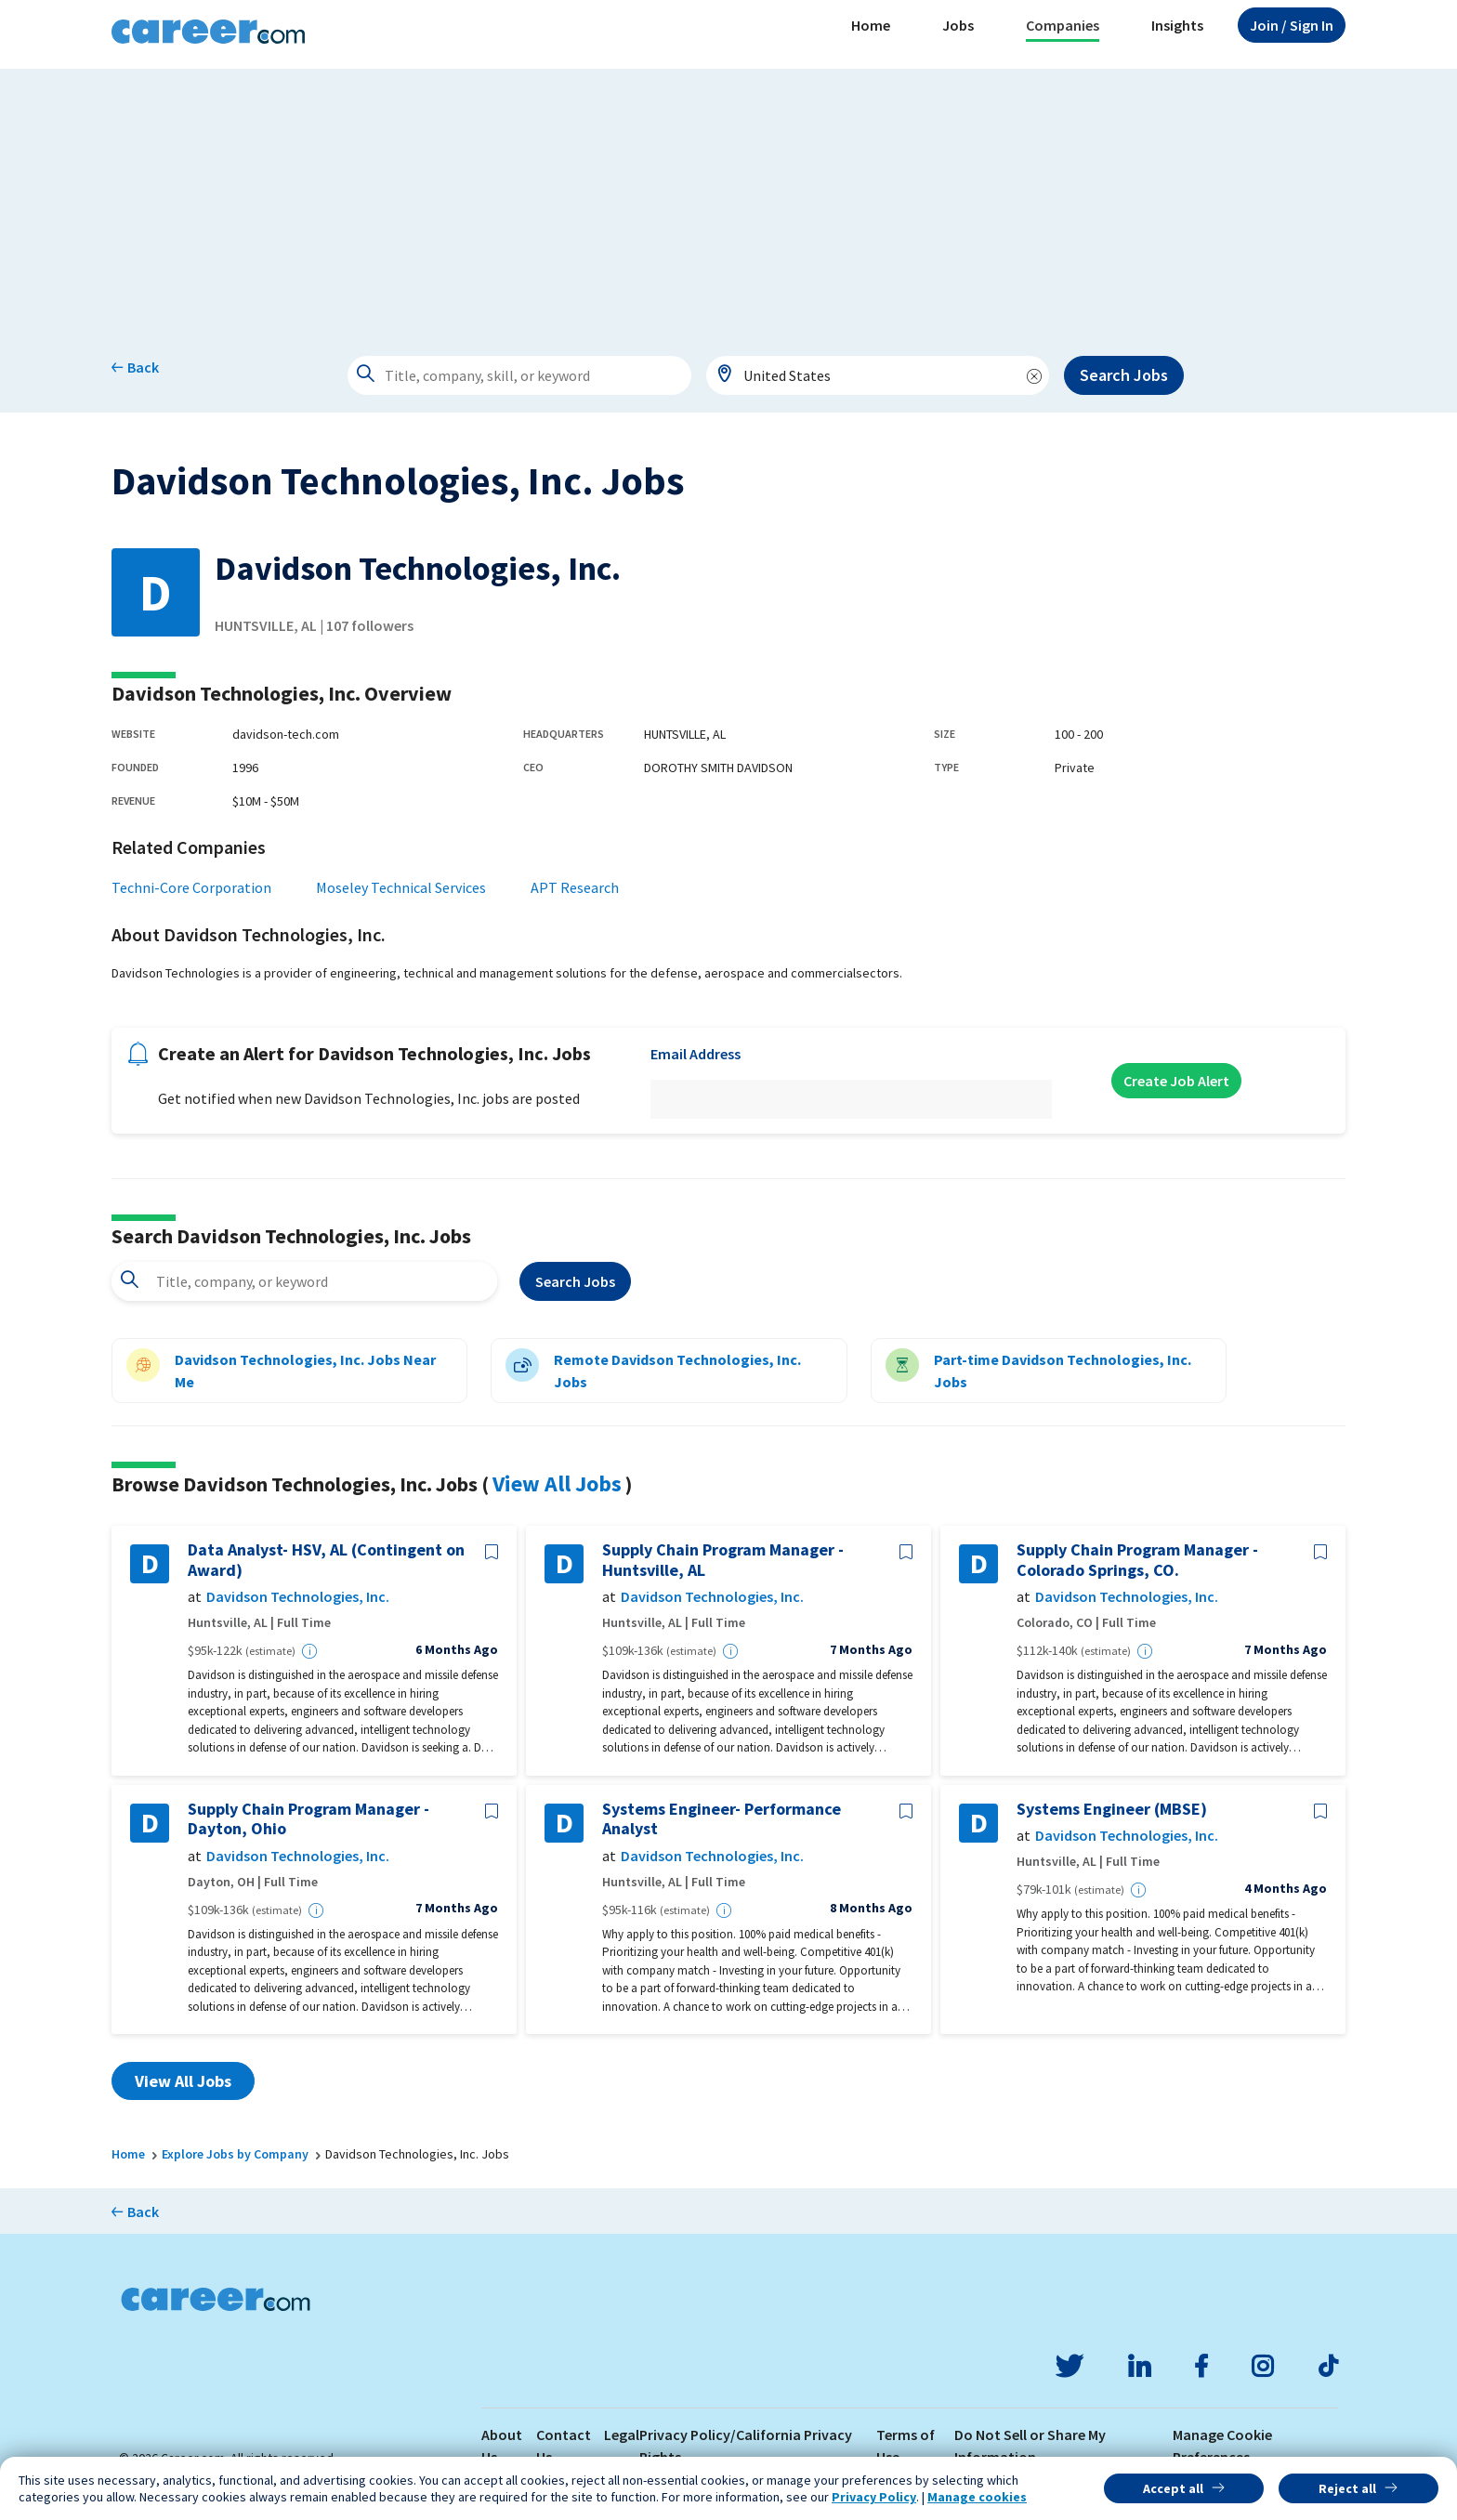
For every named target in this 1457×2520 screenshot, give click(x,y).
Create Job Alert (1176, 1080)
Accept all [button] (1173, 2488)
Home (870, 25)
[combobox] (878, 375)
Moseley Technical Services (401, 887)
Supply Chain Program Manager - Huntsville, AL (723, 1560)
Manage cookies (977, 2496)
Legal (621, 2434)
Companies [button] (1062, 25)
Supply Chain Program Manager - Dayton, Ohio (308, 1819)
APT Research (575, 887)
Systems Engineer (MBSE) (1112, 1809)
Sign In (1291, 25)
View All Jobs (557, 1483)
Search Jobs (1124, 375)
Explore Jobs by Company (235, 2154)
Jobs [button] (958, 25)
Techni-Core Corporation (191, 887)
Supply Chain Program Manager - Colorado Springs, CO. (1137, 1560)
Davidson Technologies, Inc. (297, 1597)
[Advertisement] (728, 199)
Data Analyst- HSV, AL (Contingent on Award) (326, 1560)
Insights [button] (1177, 25)
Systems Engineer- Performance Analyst (721, 1819)
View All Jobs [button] (183, 2081)
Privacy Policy (874, 2496)
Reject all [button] (1347, 2488)
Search (575, 1281)
